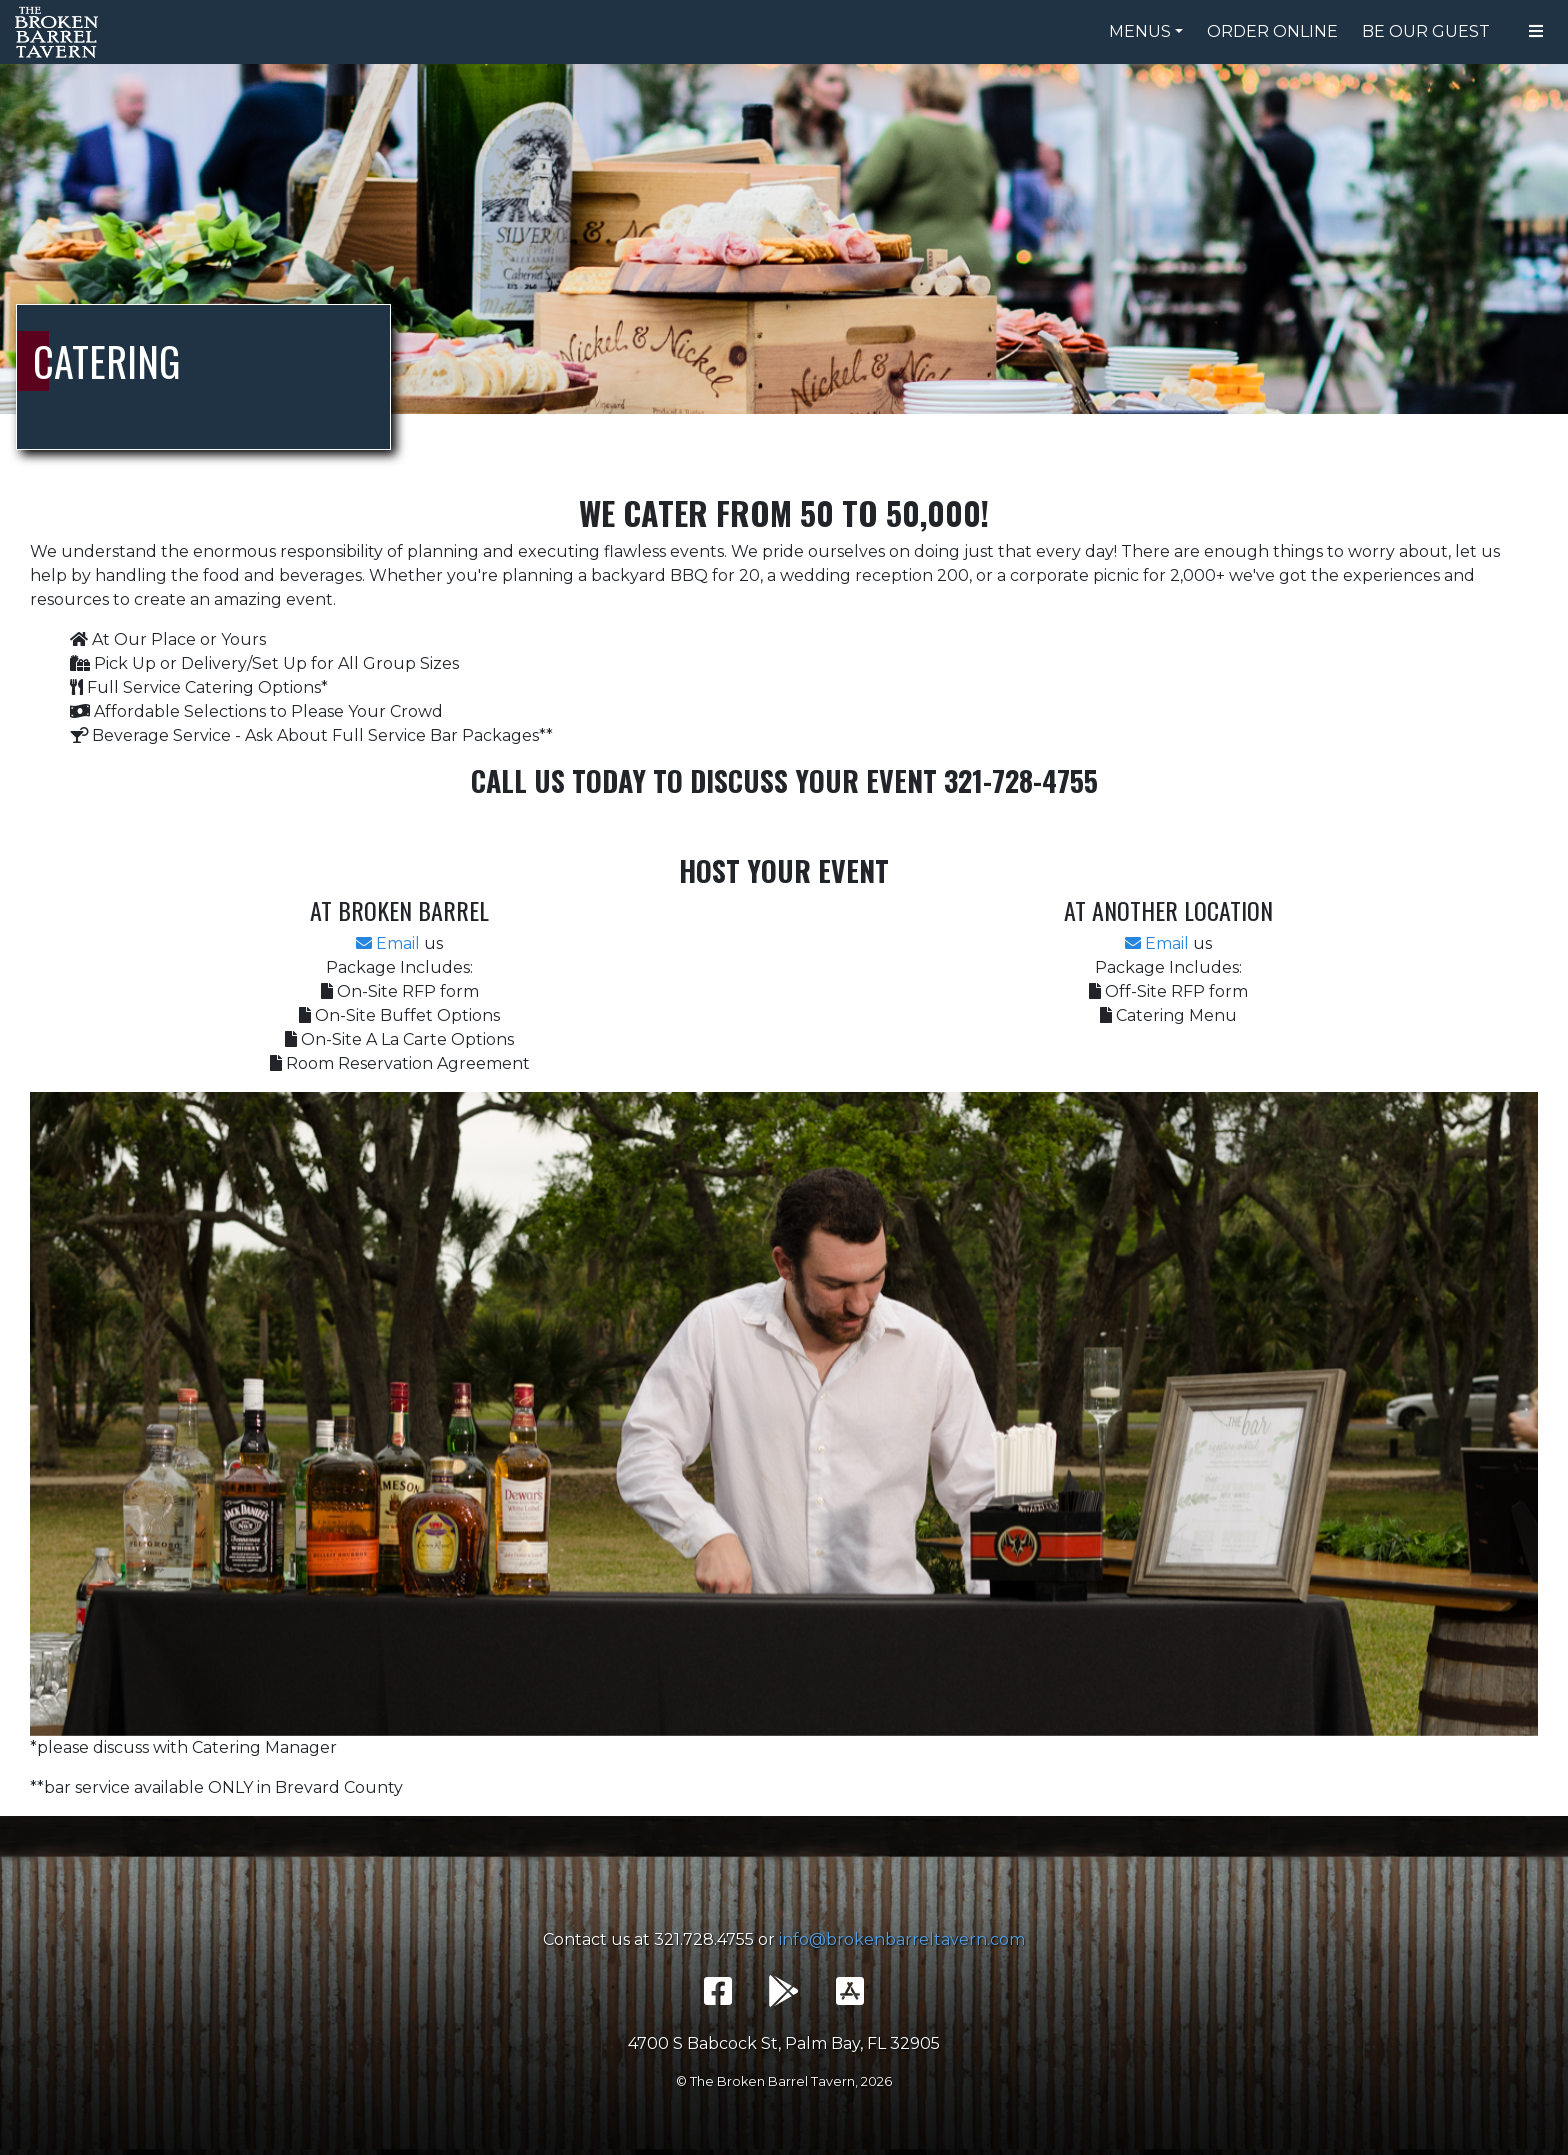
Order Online (1272, 31)
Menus (1140, 31)
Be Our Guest (1426, 31)
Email (388, 943)
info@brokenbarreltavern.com (902, 1939)
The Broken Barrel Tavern (60, 32)
